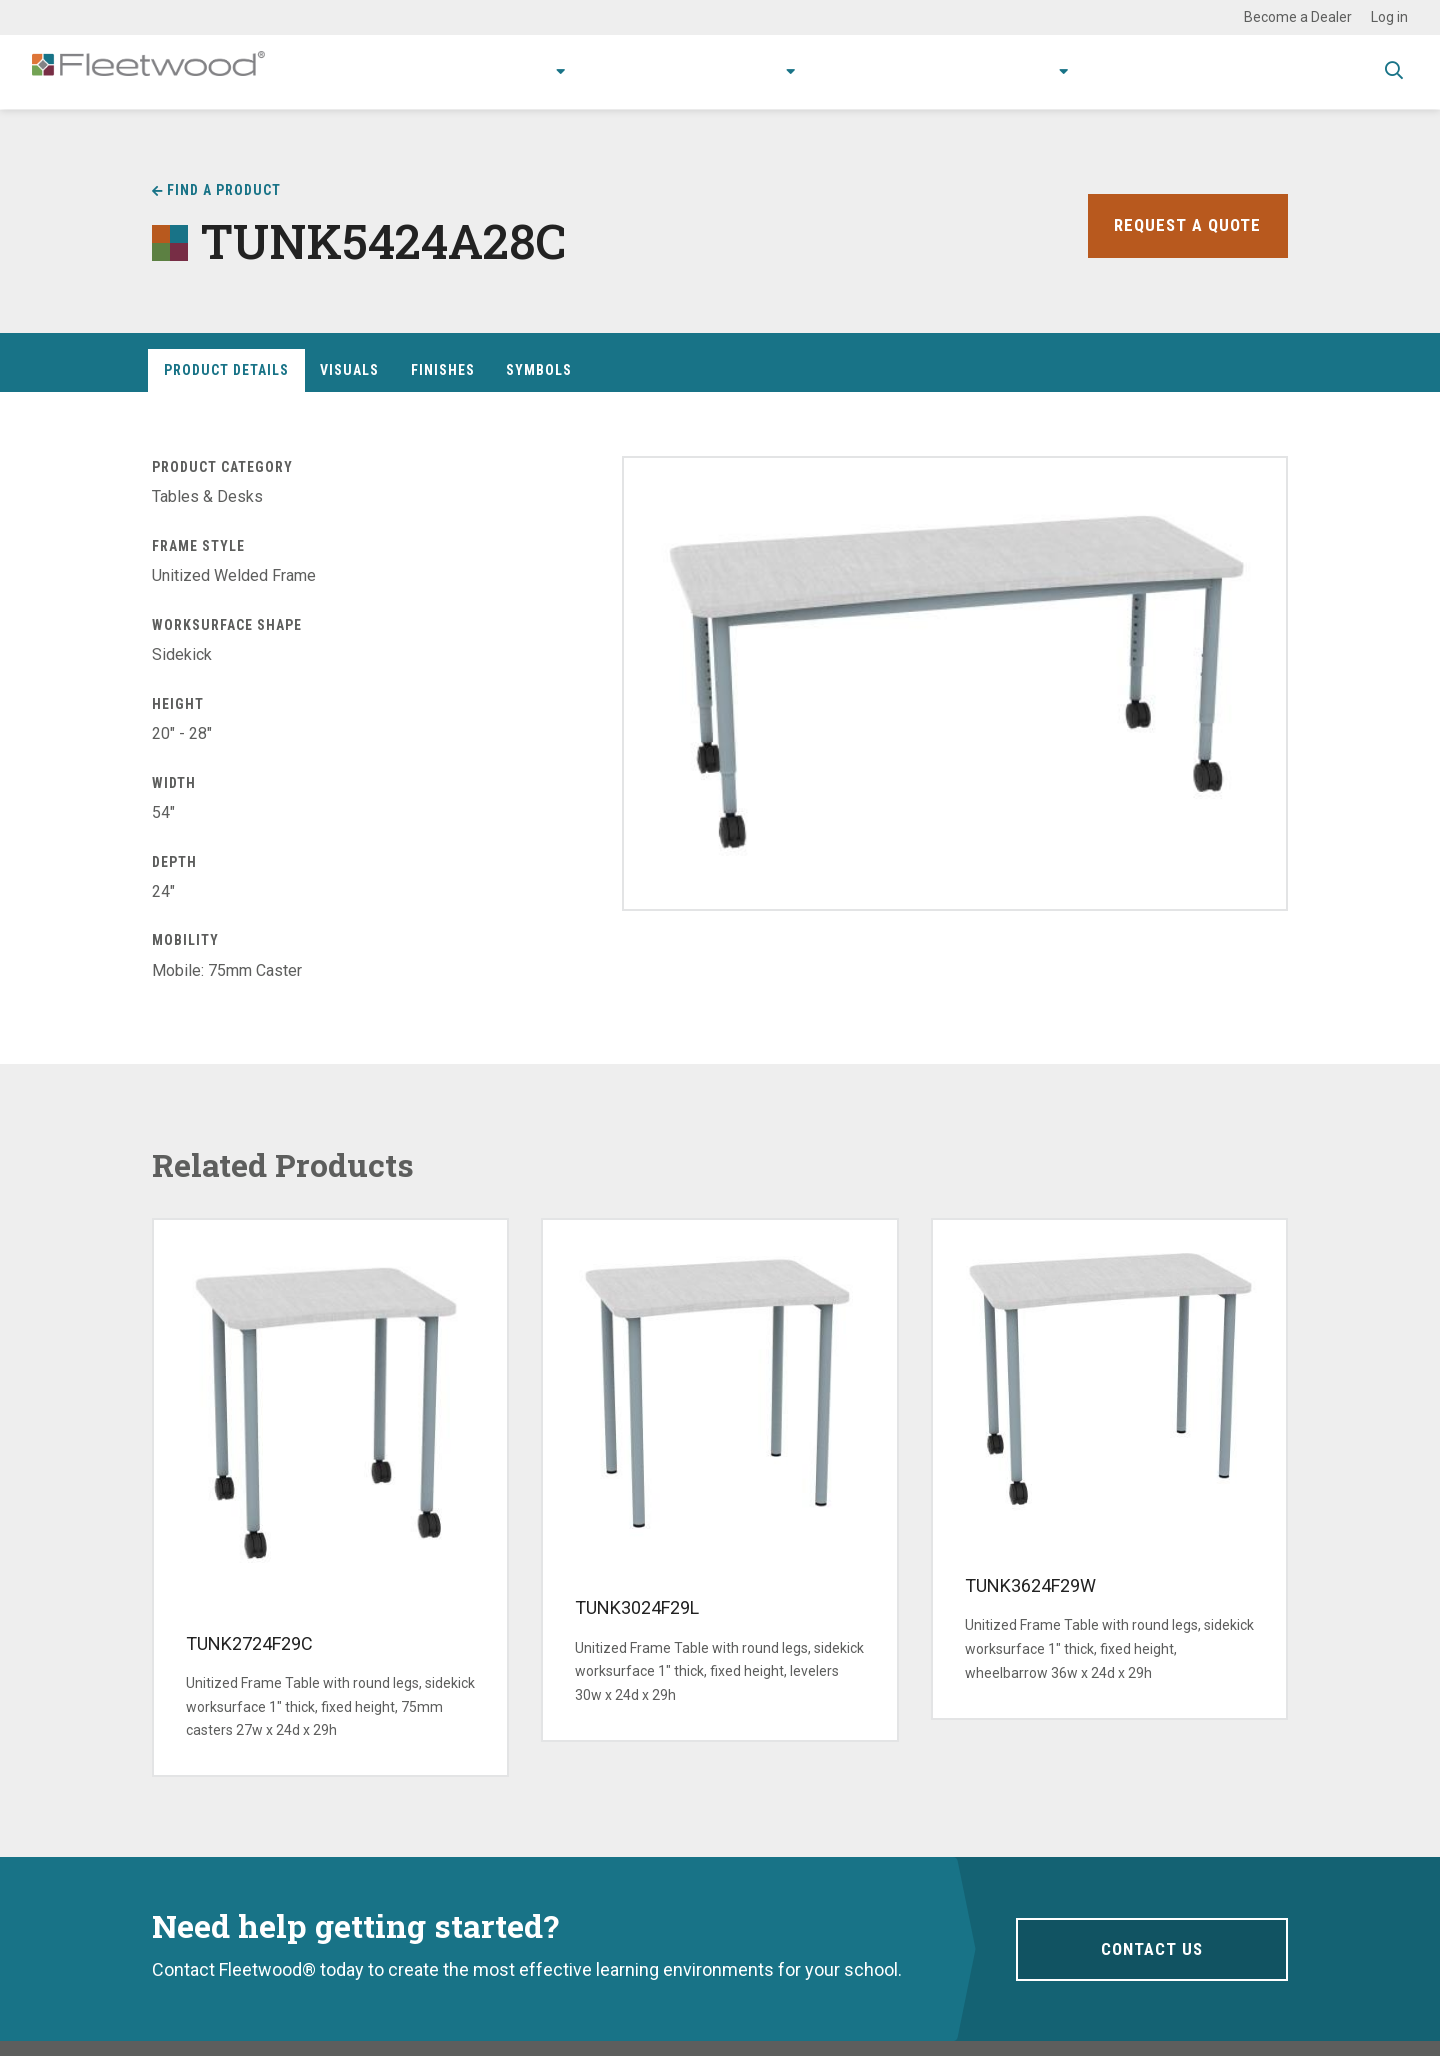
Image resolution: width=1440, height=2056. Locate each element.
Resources (835, 71)
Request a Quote (1185, 225)
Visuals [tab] (349, 370)
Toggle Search (1394, 73)
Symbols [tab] (539, 370)
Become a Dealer (1298, 17)
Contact (1112, 71)
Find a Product (224, 190)
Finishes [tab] (443, 370)
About (1015, 71)
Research (712, 71)
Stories (935, 71)
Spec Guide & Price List (1264, 71)
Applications (597, 71)
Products (469, 71)
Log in (1389, 17)
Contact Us (1151, 1948)
